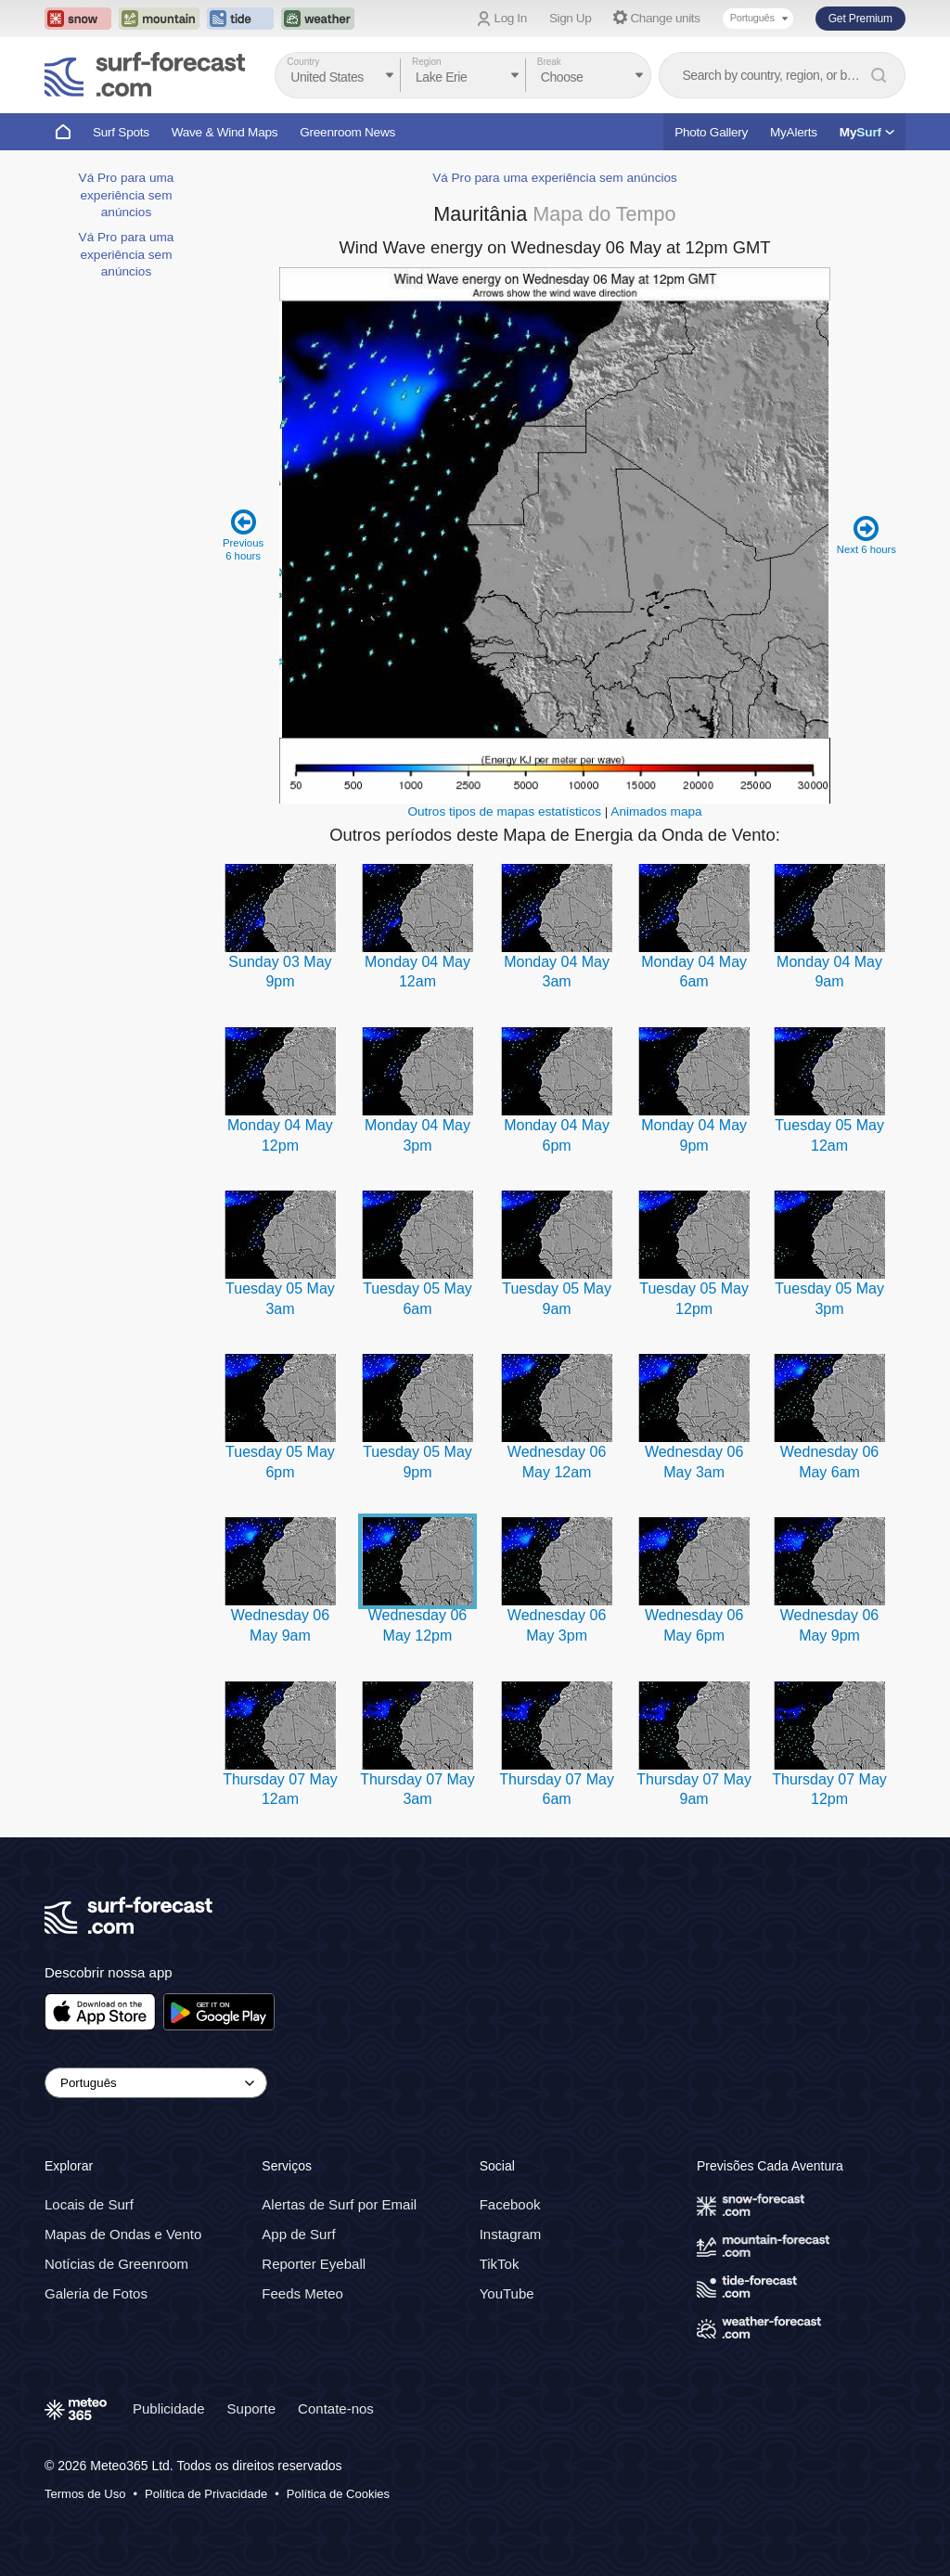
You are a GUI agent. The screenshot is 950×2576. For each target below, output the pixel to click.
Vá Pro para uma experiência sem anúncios (126, 195)
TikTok (500, 2264)
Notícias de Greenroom (116, 2264)
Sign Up (570, 18)
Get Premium (860, 18)
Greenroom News (347, 132)
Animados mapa (655, 811)
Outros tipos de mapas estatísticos (504, 811)
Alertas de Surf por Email (339, 2204)
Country (303, 62)
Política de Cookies (338, 2494)
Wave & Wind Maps (225, 132)
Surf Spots (121, 132)
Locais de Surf (89, 2204)
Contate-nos (336, 2408)
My (867, 132)
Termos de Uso (85, 2494)
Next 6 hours (866, 535)
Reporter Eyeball (314, 2264)
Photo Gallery (711, 132)
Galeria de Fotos (96, 2293)
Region (427, 62)
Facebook (510, 2204)
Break (549, 62)
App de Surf (298, 2234)
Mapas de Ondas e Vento (123, 2234)
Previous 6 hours (243, 535)
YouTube (507, 2293)
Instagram (511, 2234)
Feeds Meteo (302, 2293)
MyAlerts (793, 132)
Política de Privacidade (206, 2494)
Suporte (251, 2408)
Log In (510, 18)
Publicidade (169, 2408)
